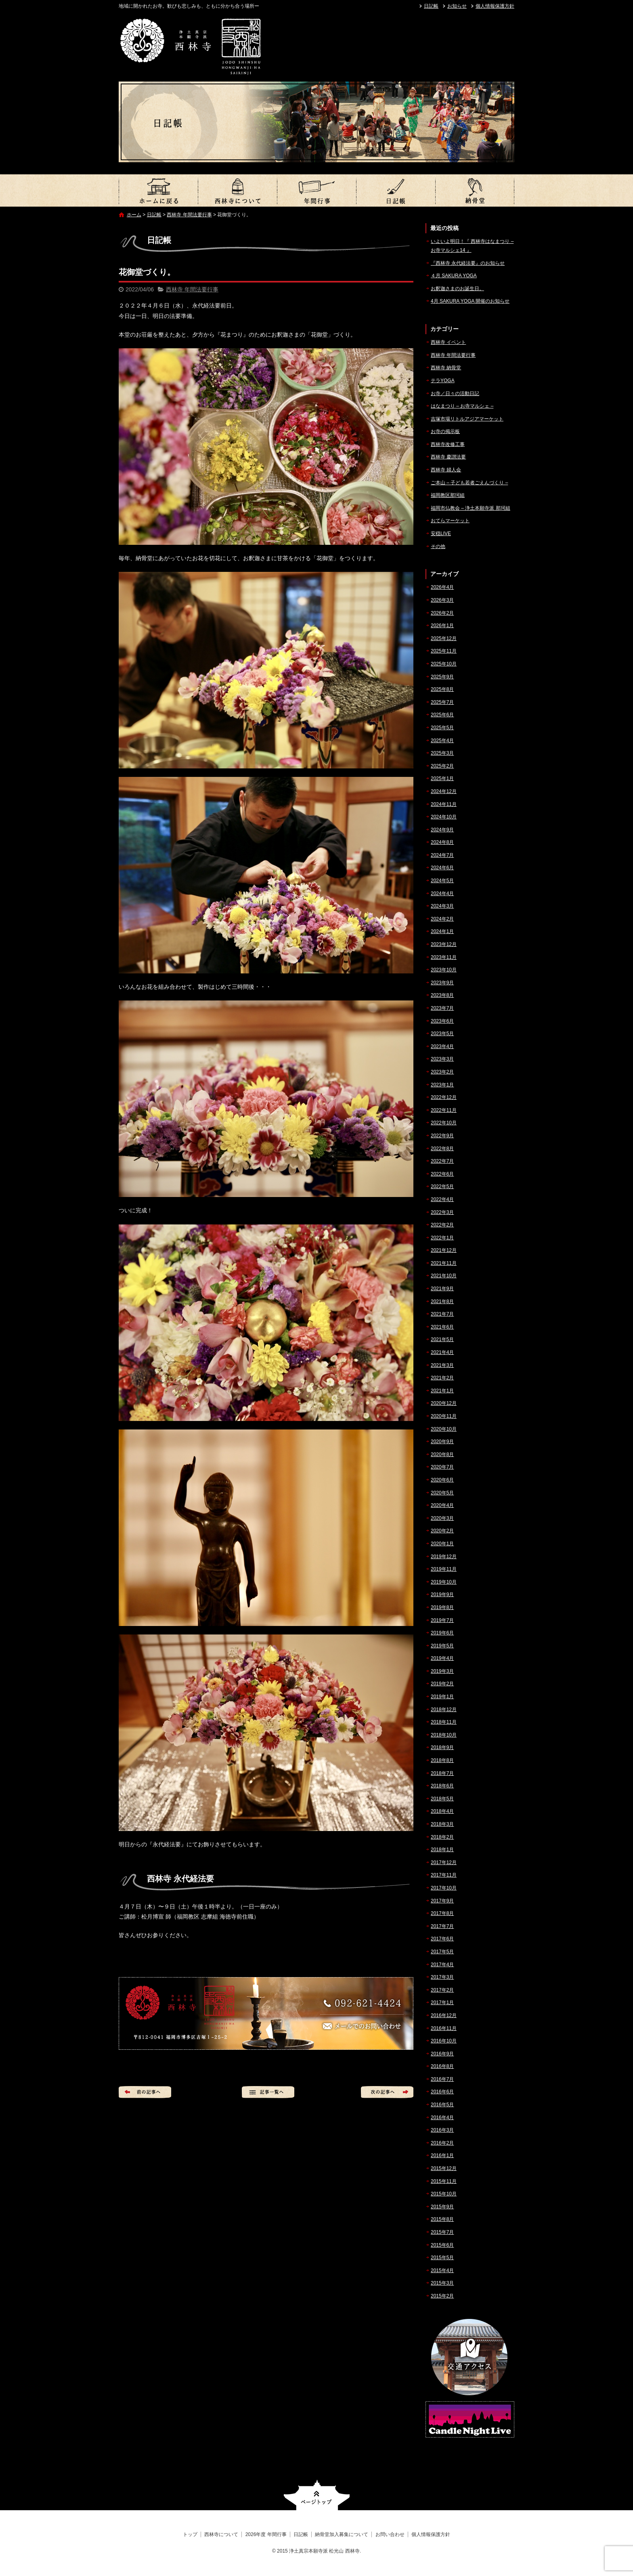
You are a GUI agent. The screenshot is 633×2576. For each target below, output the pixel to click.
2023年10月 (444, 970)
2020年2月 (442, 1531)
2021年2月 (442, 1378)
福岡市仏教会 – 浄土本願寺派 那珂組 (470, 508)
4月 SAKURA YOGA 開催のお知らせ (470, 301)
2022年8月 (442, 1148)
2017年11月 (444, 1875)
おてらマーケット (450, 520)
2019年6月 (442, 1633)
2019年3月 (442, 1671)
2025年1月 (442, 778)
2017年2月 (442, 1990)
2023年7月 (442, 1008)
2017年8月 (442, 1913)
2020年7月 (442, 1467)
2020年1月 (442, 1543)
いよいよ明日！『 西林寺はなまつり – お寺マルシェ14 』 (472, 246)
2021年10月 (444, 1276)
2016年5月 (442, 2104)
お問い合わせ (390, 2534)
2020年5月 (442, 1493)
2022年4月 (442, 1199)
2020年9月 (442, 1441)
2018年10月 (444, 1735)
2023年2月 (442, 1072)
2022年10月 (444, 1123)
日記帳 (431, 6)
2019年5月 (442, 1646)
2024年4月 (442, 893)
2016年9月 (442, 2054)
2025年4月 (442, 740)
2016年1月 (442, 2155)
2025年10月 (444, 664)
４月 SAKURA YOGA (454, 275)
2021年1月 (442, 1391)
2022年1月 (442, 1238)
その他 (438, 546)
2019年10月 (444, 1582)
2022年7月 (442, 1161)
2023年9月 (442, 983)
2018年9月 (442, 1747)
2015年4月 (442, 2270)
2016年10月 (444, 2041)
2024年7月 (442, 855)
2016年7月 (442, 2079)
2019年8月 (442, 1607)
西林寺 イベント (448, 342)
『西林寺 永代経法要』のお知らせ (468, 263)
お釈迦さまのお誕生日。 (457, 288)
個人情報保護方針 (495, 6)
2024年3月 (442, 906)
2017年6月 (442, 1939)
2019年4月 (442, 1658)
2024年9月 (442, 830)
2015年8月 (442, 2219)
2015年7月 (442, 2232)
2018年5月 (442, 1799)
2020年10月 (444, 1429)
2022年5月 (442, 1186)
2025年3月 (442, 753)
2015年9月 (442, 2207)
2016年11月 (444, 2028)
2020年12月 (444, 1403)
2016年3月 (442, 2130)
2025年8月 (442, 689)
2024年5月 (442, 880)
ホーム (134, 215)
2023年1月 (442, 1085)
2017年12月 (444, 1862)
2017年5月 (442, 1951)
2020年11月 (444, 1416)
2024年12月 (444, 791)
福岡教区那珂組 (448, 495)
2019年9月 (442, 1594)
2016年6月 (442, 2092)
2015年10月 (444, 2194)
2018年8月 (442, 1760)
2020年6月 (442, 1480)
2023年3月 (442, 1059)
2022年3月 (442, 1212)
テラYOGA (443, 380)
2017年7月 (442, 1926)
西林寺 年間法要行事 (189, 215)
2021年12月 (444, 1250)
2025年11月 (444, 651)
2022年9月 (442, 1135)
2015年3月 (442, 2283)
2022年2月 (442, 1225)
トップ (158, 190)
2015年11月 (444, 2181)
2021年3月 (442, 1365)
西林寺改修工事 (448, 444)
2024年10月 (444, 817)
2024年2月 (442, 919)
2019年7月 (442, 1620)
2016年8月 (442, 2066)
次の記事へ (387, 2092)
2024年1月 (442, 931)
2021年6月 (442, 1327)
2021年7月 (442, 1314)
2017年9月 (442, 1901)
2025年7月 (442, 702)
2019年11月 (444, 1569)
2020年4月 (442, 1505)
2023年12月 (444, 944)
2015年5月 (442, 2257)
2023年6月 (442, 1021)
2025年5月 (442, 727)
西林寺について (237, 190)
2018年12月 (444, 1709)
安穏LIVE (441, 533)
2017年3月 (442, 1977)
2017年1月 (442, 2002)
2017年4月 (442, 1964)
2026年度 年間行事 (316, 190)
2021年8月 (442, 1301)
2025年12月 (444, 638)
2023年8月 (442, 995)
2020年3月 (442, 1518)
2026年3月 (442, 600)
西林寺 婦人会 (446, 470)
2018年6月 (442, 1786)
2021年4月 (442, 1352)
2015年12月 (444, 2168)
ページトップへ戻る (317, 2495)
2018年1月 (442, 1849)
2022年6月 (442, 1174)
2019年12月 (444, 1556)
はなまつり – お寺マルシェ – (462, 406)
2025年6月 (442, 715)
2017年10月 (444, 1888)
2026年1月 (442, 625)
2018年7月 (442, 1773)
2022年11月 (444, 1110)
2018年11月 (444, 1722)
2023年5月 (442, 1033)
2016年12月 (444, 2015)
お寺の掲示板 (445, 431)
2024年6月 (442, 868)
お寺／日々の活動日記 (455, 393)
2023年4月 (442, 1046)
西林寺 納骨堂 (446, 367)
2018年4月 (442, 1811)
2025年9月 (442, 677)
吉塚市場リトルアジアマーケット (467, 419)
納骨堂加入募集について (474, 190)
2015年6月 (442, 2245)
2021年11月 (444, 1263)
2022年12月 (444, 1097)
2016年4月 (442, 2117)
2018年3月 (442, 1824)
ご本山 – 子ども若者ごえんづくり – (469, 482)
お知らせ (457, 6)
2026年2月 (442, 613)
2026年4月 (442, 587)
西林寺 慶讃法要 (448, 457)
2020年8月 (442, 1454)
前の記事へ (145, 2092)
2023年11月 (444, 957)
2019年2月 (442, 1684)
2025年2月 (442, 766)
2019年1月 (442, 1696)
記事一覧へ (268, 2092)
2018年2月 (442, 1837)
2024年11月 (444, 804)
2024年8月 (442, 842)
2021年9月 (442, 1288)
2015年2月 (442, 2296)
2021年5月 (442, 1339)
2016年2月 (442, 2143)
